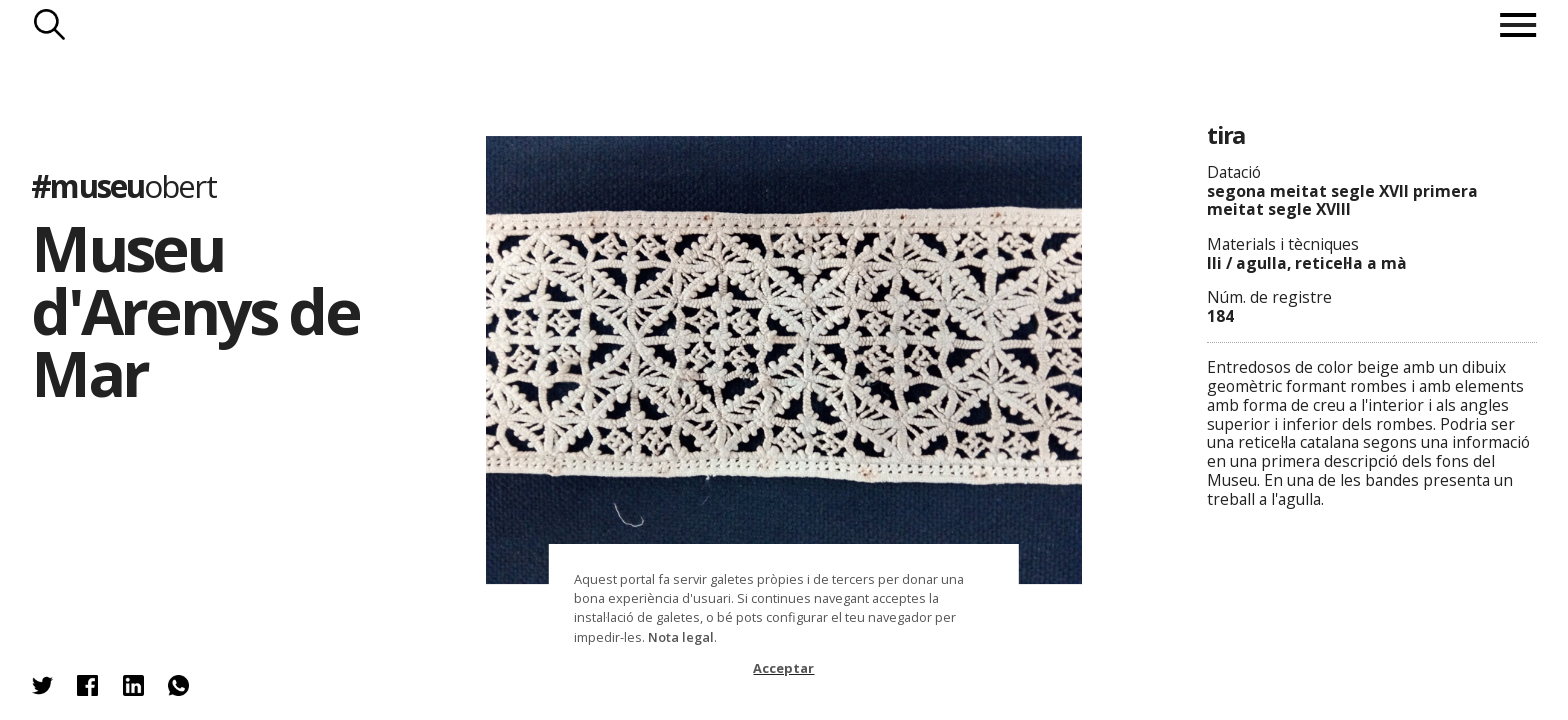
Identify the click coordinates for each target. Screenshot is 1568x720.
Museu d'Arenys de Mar (195, 310)
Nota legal (681, 637)
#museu (123, 185)
